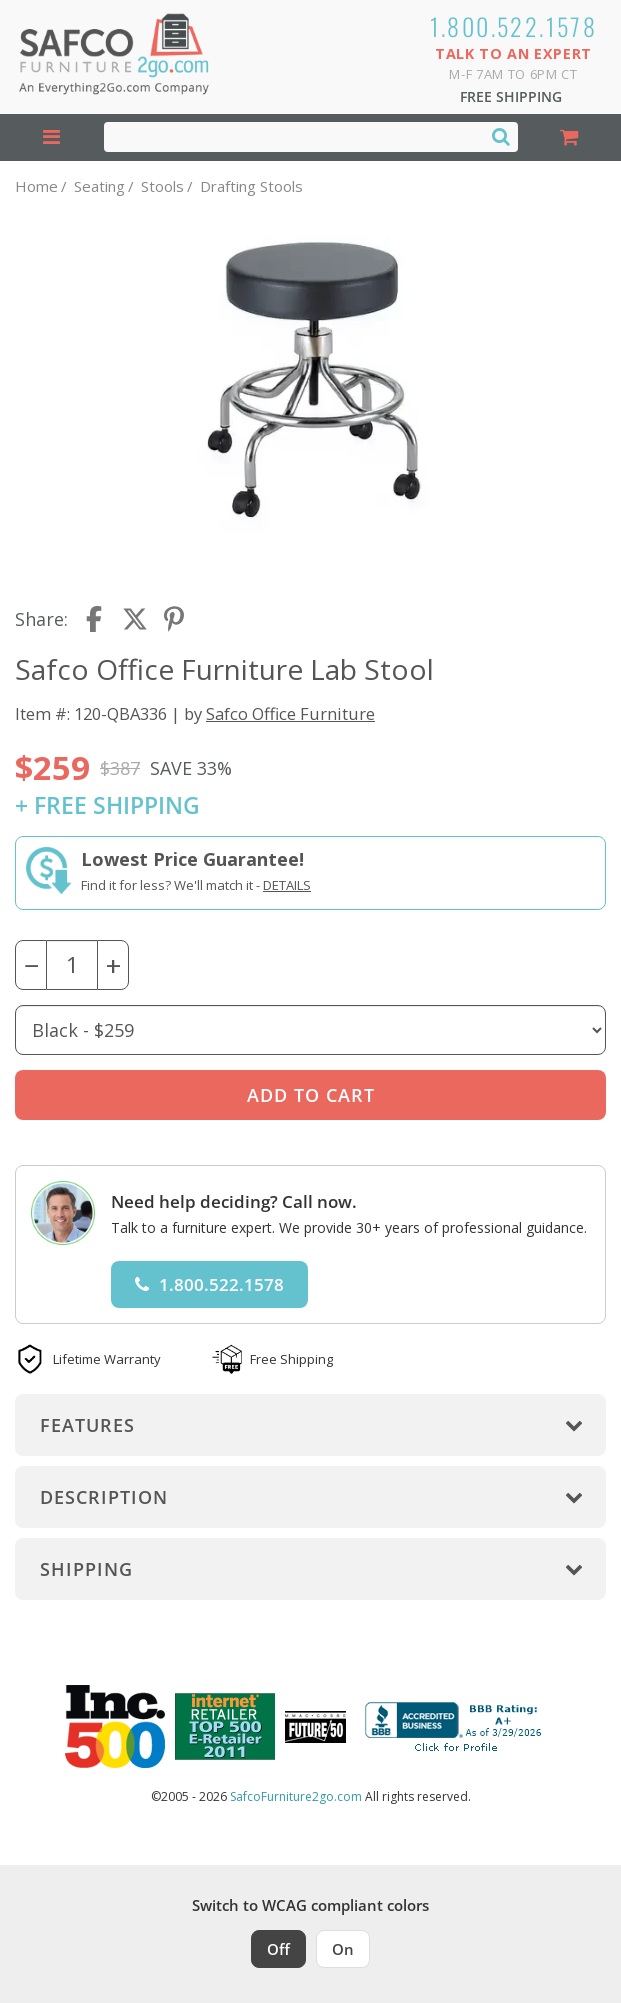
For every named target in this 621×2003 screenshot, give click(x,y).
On (343, 1949)
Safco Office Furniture (290, 713)
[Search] (501, 136)
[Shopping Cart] (570, 137)
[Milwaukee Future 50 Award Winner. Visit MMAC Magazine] (315, 1727)
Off (278, 1949)
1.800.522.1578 (514, 26)
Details (287, 885)
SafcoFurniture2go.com (296, 1796)
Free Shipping (511, 96)
